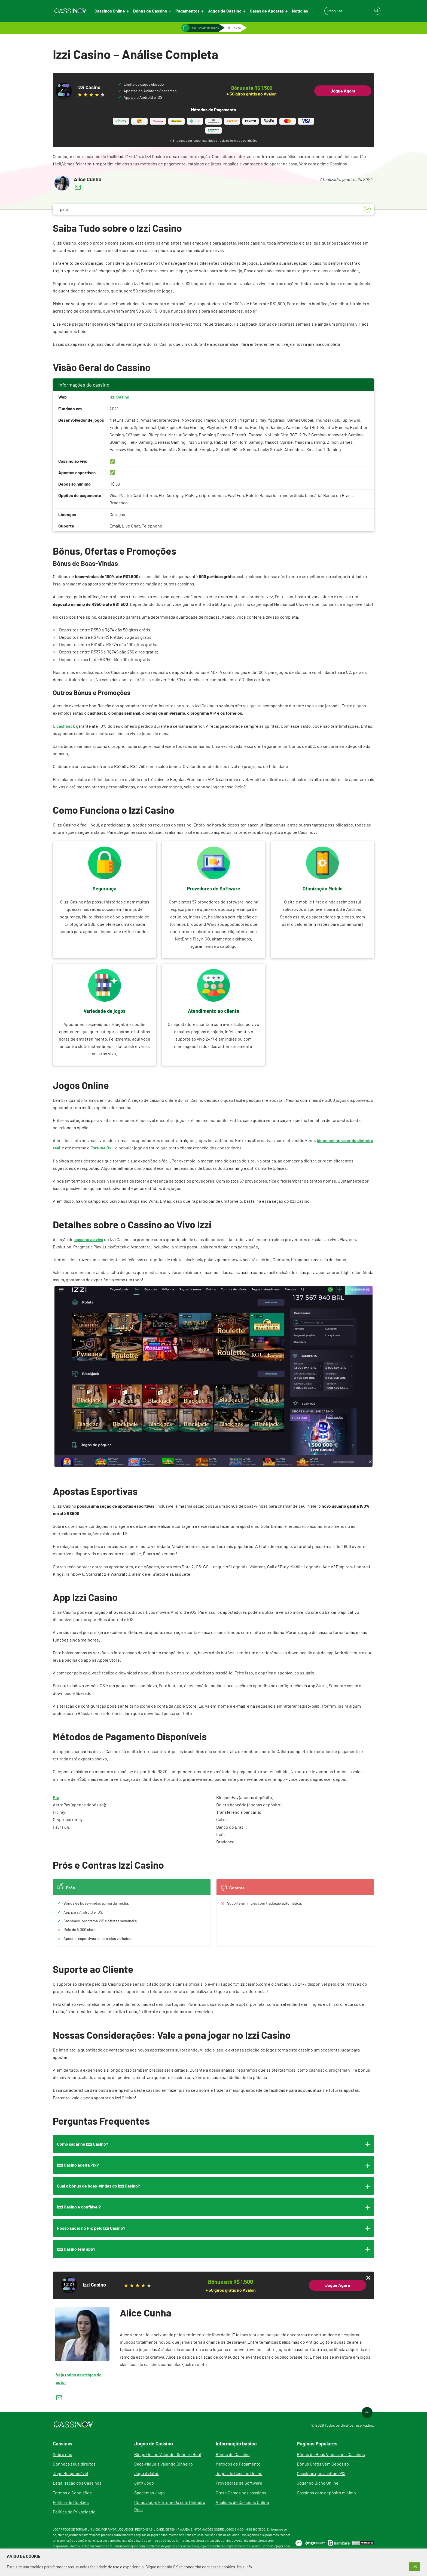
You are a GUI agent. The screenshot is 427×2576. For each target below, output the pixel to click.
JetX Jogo (144, 2482)
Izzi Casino (119, 396)
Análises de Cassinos (205, 28)
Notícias (300, 10)
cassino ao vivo (88, 1239)
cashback (65, 726)
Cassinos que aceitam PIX (321, 2473)
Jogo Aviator (146, 2473)
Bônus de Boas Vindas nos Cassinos (331, 2454)
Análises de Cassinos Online (242, 2502)
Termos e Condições (72, 2492)
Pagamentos (187, 10)
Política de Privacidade (74, 2511)
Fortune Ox (101, 1147)
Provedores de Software (239, 2482)
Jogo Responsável (70, 2473)
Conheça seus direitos (74, 2463)
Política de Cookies (71, 2502)
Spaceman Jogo (149, 2492)
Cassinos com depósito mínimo (326, 2492)
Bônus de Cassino (150, 10)
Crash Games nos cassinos (241, 2492)
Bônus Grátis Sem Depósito (323, 2463)
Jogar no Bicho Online (317, 2482)
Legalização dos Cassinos (77, 2482)
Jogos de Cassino (225, 10)
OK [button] (415, 2566)
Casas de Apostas (267, 10)
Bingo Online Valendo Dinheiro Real (167, 2454)
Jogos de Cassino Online (239, 2473)
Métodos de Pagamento (238, 2463)
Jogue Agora (343, 90)
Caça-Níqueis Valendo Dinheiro (163, 2463)
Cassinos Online (109, 10)
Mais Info (244, 2566)
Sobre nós (62, 2454)
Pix (56, 1797)
